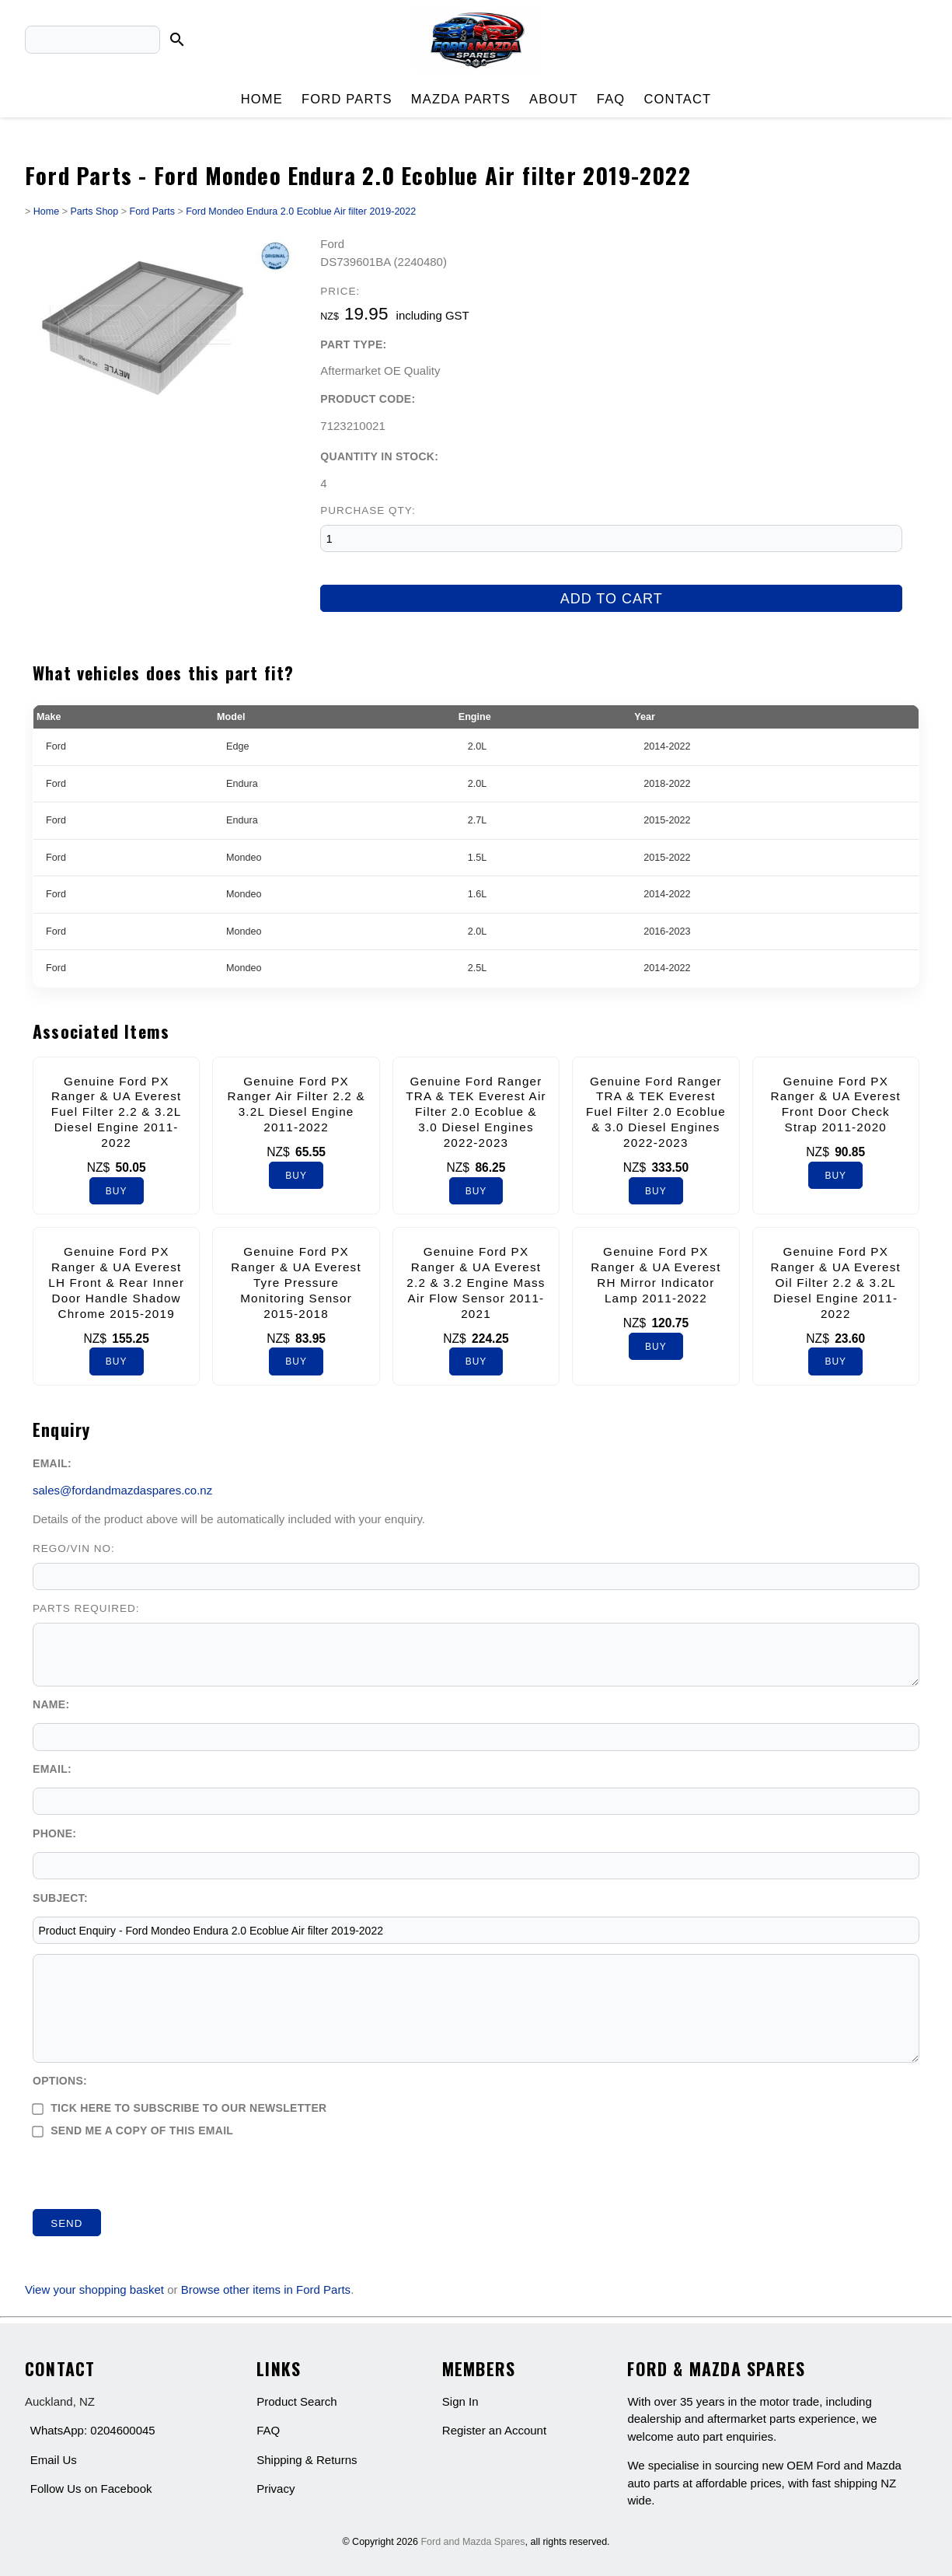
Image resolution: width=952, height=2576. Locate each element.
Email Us (53, 2459)
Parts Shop (94, 211)
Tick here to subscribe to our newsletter (179, 2108)
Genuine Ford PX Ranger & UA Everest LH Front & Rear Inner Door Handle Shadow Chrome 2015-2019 (116, 1282)
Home (262, 99)
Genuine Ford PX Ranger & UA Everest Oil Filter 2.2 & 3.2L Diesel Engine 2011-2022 (836, 1282)
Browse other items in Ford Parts (265, 2289)
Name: (51, 1704)
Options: (60, 2080)
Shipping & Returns (306, 2459)
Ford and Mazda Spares (472, 2541)
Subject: (60, 1898)
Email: (52, 1463)
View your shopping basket (94, 2289)
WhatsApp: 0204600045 (92, 2430)
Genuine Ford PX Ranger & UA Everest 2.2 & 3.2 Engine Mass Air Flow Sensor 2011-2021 (475, 1282)
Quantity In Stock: (379, 456)
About (553, 99)
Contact (677, 99)
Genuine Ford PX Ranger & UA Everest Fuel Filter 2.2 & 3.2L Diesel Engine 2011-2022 (116, 1112)
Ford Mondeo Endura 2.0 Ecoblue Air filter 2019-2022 (301, 211)
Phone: (54, 1833)
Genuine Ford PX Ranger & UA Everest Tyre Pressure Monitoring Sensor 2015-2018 (296, 1282)
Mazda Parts (461, 99)
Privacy (275, 2488)
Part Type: (353, 344)
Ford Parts (347, 99)
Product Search (296, 2401)
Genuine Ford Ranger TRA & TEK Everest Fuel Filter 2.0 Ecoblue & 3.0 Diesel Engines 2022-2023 (656, 1112)
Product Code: (367, 399)
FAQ (611, 99)
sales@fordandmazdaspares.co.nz (122, 1490)
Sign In (460, 2401)
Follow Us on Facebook (91, 2488)
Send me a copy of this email (133, 2130)
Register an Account (494, 2430)
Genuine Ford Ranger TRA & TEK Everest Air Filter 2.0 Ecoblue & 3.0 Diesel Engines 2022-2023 (476, 1112)
